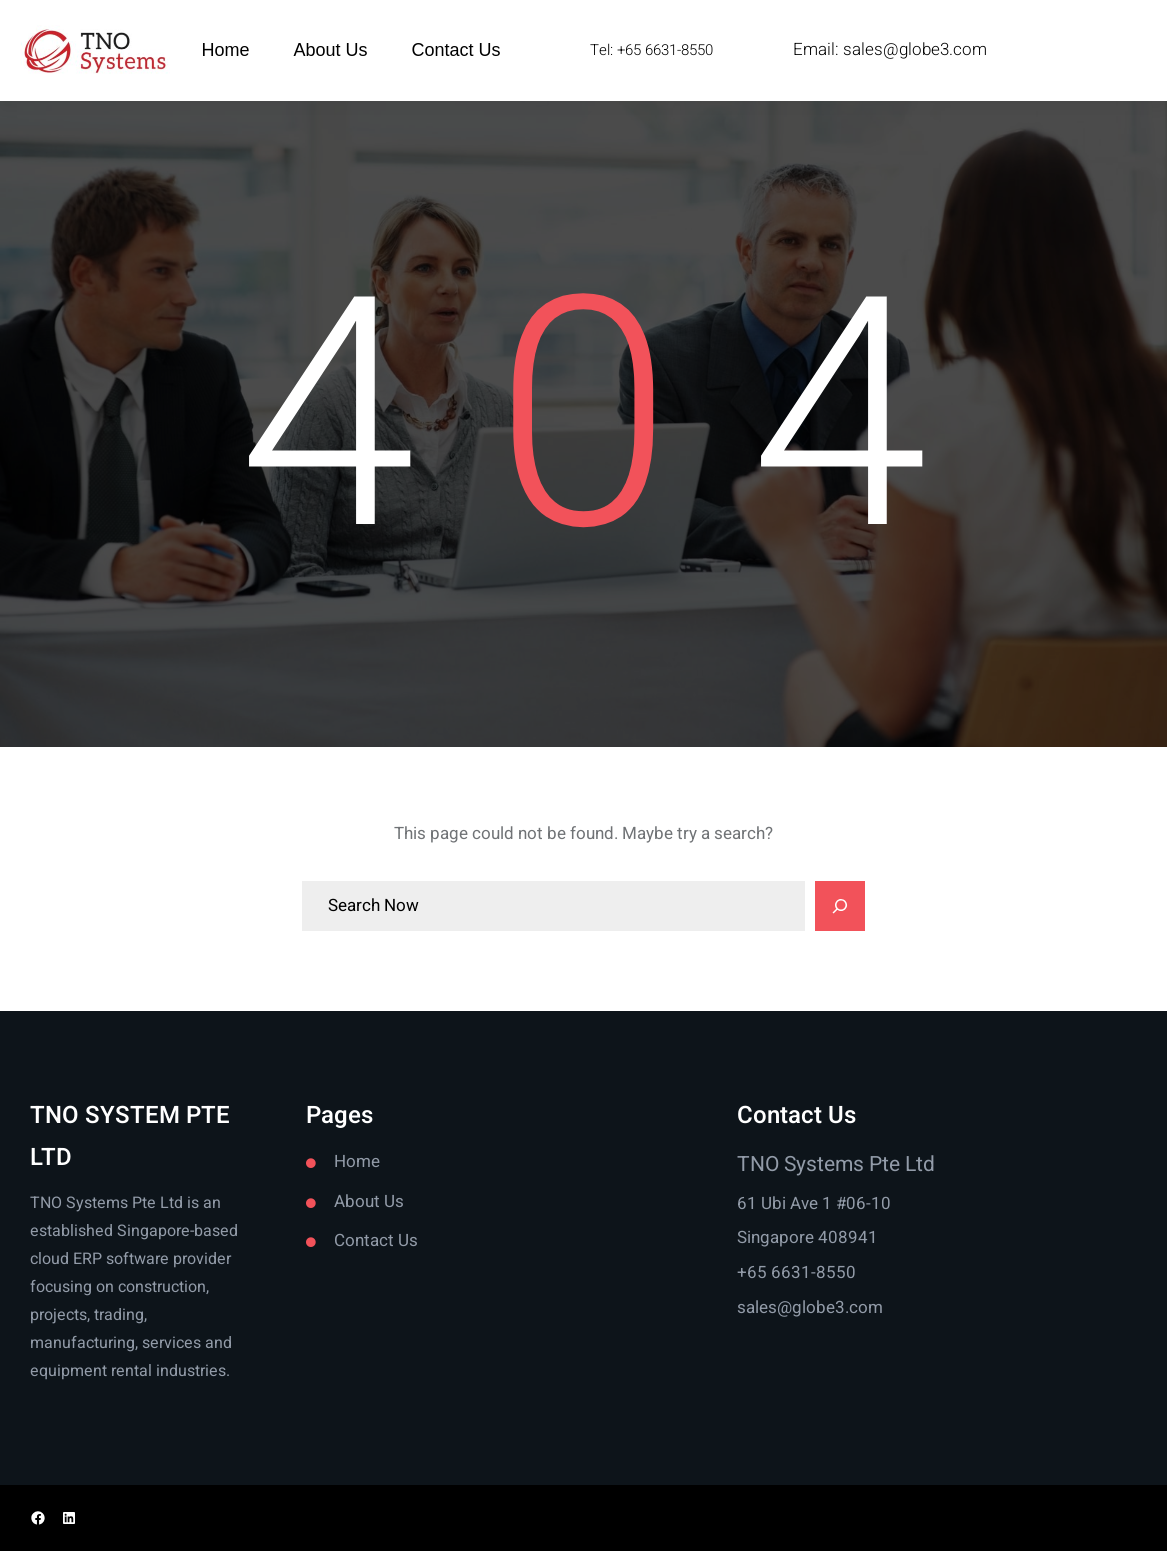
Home (357, 1161)
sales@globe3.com (915, 49)
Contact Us (376, 1240)
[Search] (840, 906)
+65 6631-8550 (796, 1272)
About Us (369, 1201)
